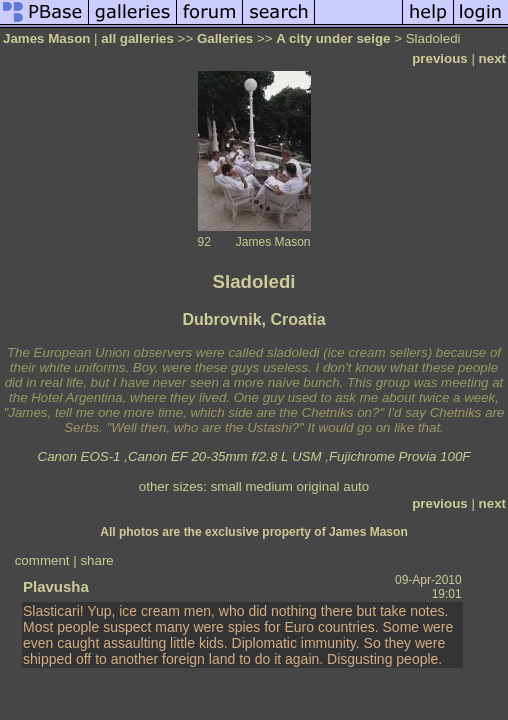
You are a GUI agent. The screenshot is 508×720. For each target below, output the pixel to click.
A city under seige (333, 38)
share (96, 560)
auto (356, 486)
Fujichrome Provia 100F (399, 456)
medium (268, 486)
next (492, 58)
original (318, 486)
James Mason (46, 38)
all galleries (137, 38)
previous (440, 58)
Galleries (225, 38)
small (226, 486)
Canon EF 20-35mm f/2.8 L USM (225, 456)
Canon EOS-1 (79, 456)
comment (42, 560)
